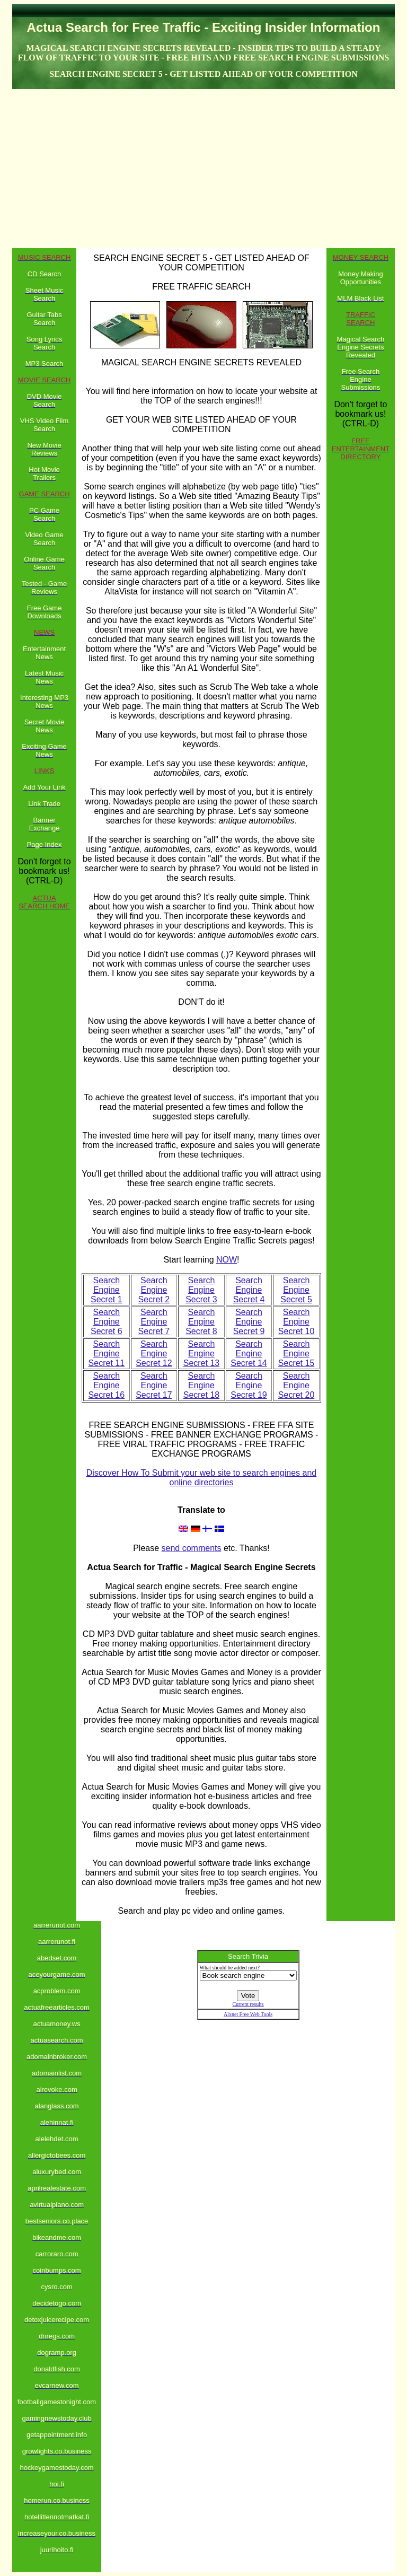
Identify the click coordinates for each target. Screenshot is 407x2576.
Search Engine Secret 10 (296, 1322)
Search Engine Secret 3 (201, 1290)
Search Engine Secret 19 (249, 1385)
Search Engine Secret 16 (107, 1385)
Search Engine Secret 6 (106, 1322)
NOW (226, 1259)
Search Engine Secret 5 (296, 1290)
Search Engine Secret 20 (296, 1385)
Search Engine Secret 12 (154, 1353)
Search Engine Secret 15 (296, 1353)
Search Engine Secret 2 (154, 1290)
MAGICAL (120, 362)
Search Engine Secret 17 (154, 1385)
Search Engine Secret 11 (107, 1353)
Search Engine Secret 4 (249, 1290)
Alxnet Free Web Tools (248, 2014)
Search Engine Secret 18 (201, 1385)
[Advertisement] (203, 168)
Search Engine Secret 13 (201, 1353)
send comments (192, 1548)
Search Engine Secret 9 (249, 1322)
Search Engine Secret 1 (106, 1290)
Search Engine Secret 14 (249, 1353)
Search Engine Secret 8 (201, 1322)
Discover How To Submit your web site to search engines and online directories (201, 1477)
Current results (247, 2004)
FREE (100, 1425)
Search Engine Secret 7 (154, 1322)
